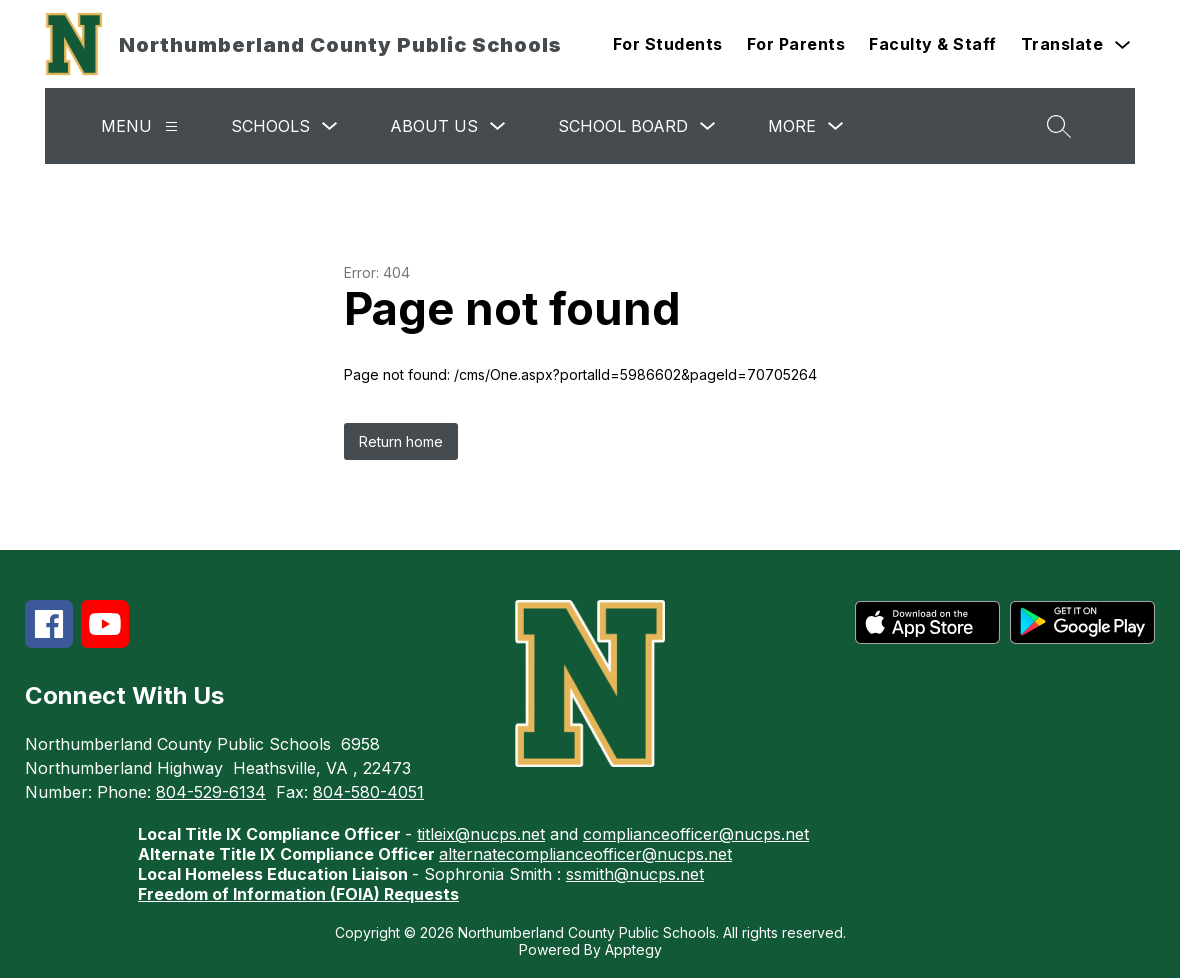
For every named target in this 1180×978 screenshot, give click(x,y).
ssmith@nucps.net (635, 874)
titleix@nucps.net (481, 834)
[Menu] (171, 126)
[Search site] (1059, 126)
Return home (401, 441)
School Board (623, 126)
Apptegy (633, 949)
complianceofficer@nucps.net (696, 834)
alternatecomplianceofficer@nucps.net (585, 854)
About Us (434, 126)
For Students (668, 44)
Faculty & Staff (933, 44)
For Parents (796, 44)
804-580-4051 (368, 792)
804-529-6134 (211, 792)
